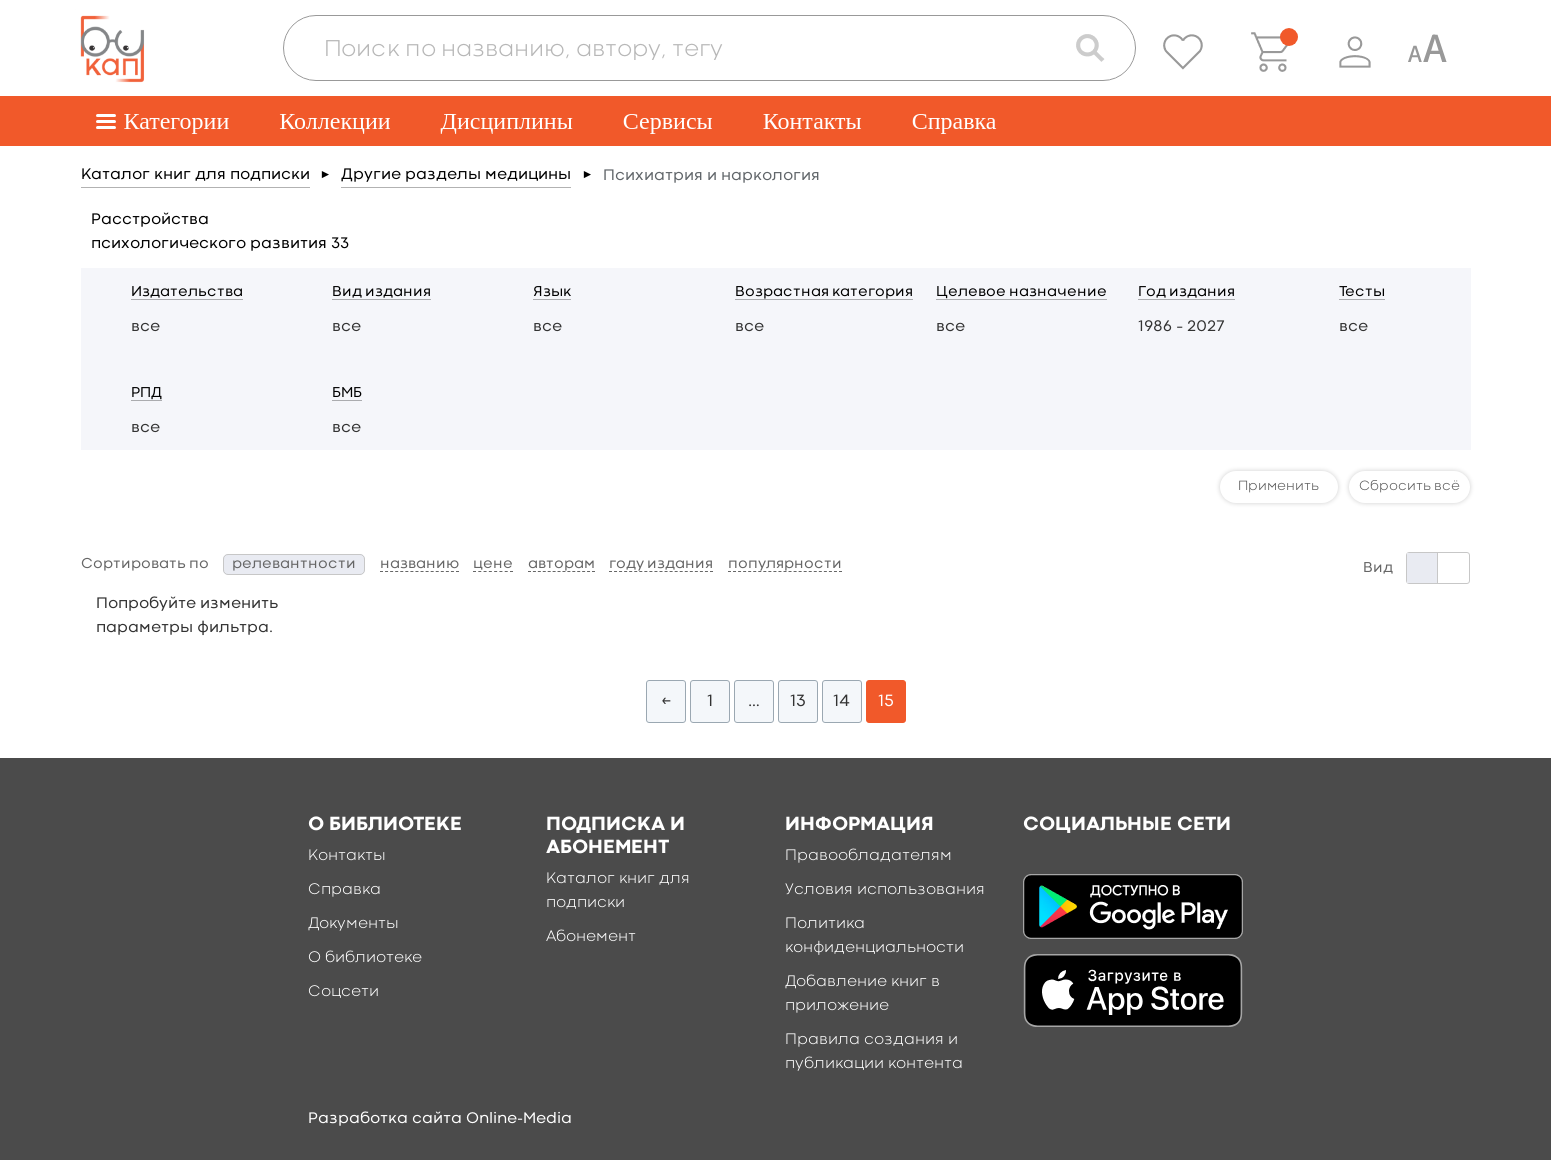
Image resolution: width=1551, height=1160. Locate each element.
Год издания (1186, 292)
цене (493, 564)
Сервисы (668, 121)
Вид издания (381, 292)
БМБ (347, 393)
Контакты (812, 121)
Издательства (187, 292)
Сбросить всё (1409, 486)
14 (841, 701)
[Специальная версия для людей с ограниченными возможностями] (1427, 52)
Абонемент (591, 937)
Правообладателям (868, 856)
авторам (561, 564)
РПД (146, 393)
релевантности (294, 564)
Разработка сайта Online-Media (440, 1119)
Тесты (1362, 292)
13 (797, 701)
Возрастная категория (824, 292)
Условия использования (885, 890)
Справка (954, 121)
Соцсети (343, 992)
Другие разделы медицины (456, 175)
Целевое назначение (1021, 292)
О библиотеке (365, 958)
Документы (353, 924)
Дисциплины (507, 121)
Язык (552, 292)
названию (419, 564)
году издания (661, 564)
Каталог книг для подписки (195, 175)
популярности (785, 564)
